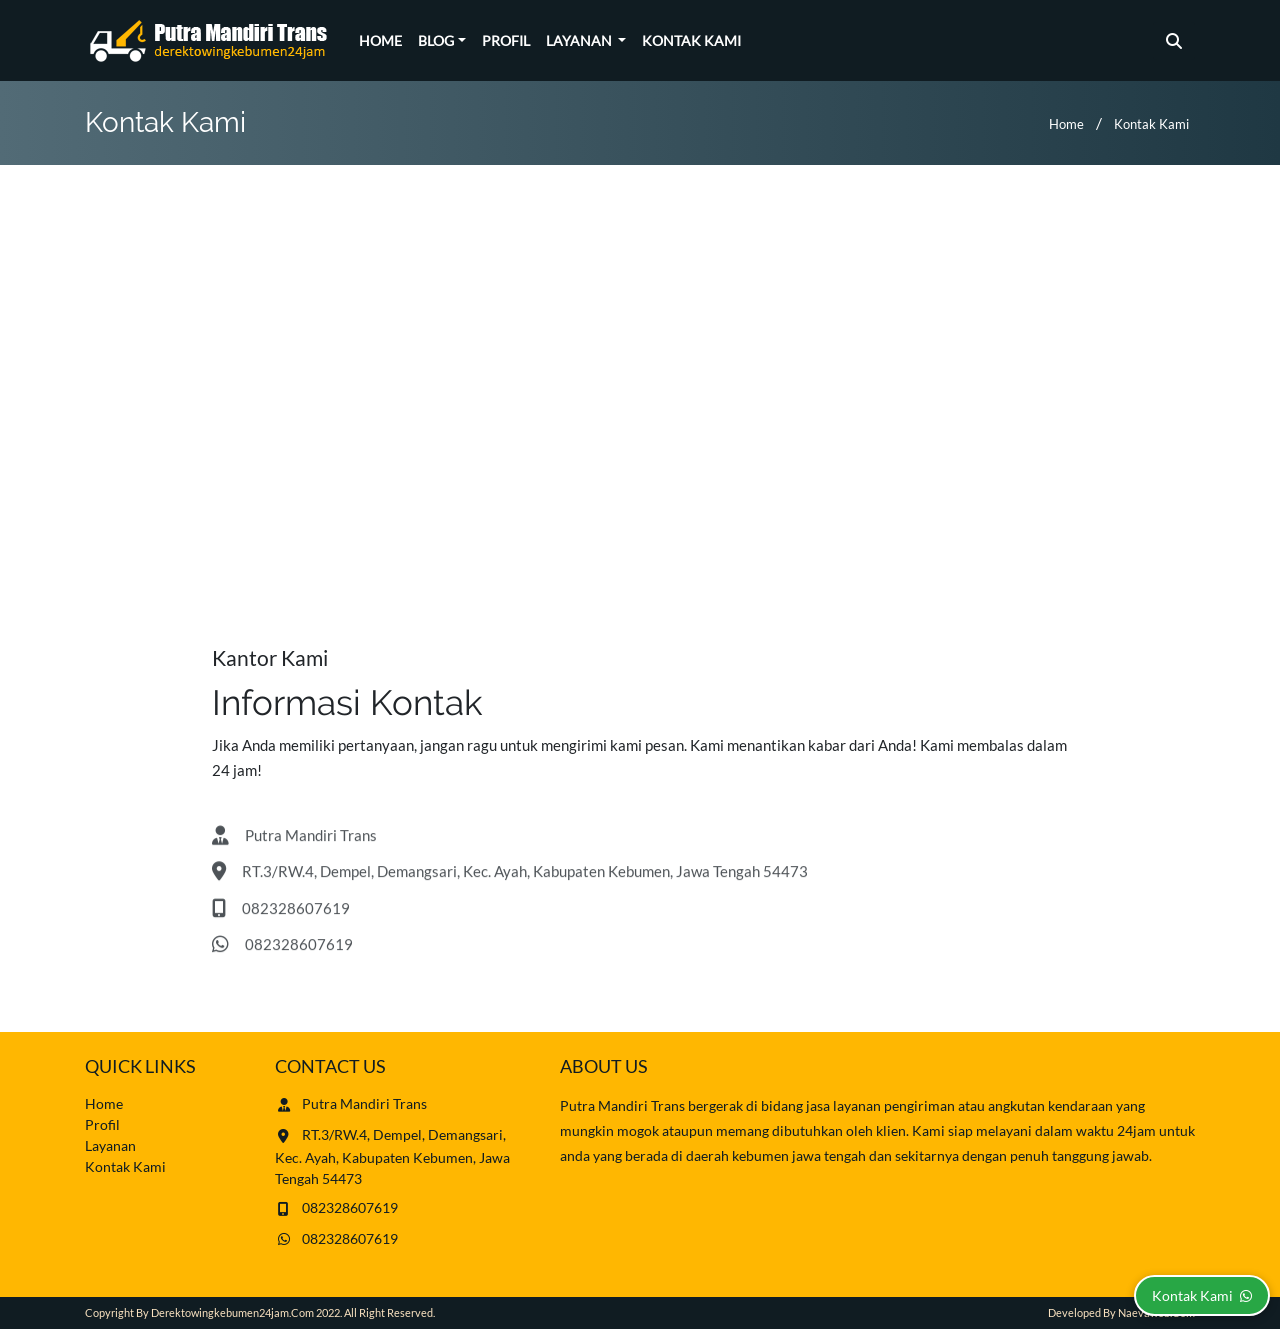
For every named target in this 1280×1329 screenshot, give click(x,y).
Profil (506, 40)
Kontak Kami (691, 40)
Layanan (580, 40)
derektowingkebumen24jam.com (232, 1312)
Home (380, 40)
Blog (436, 40)
